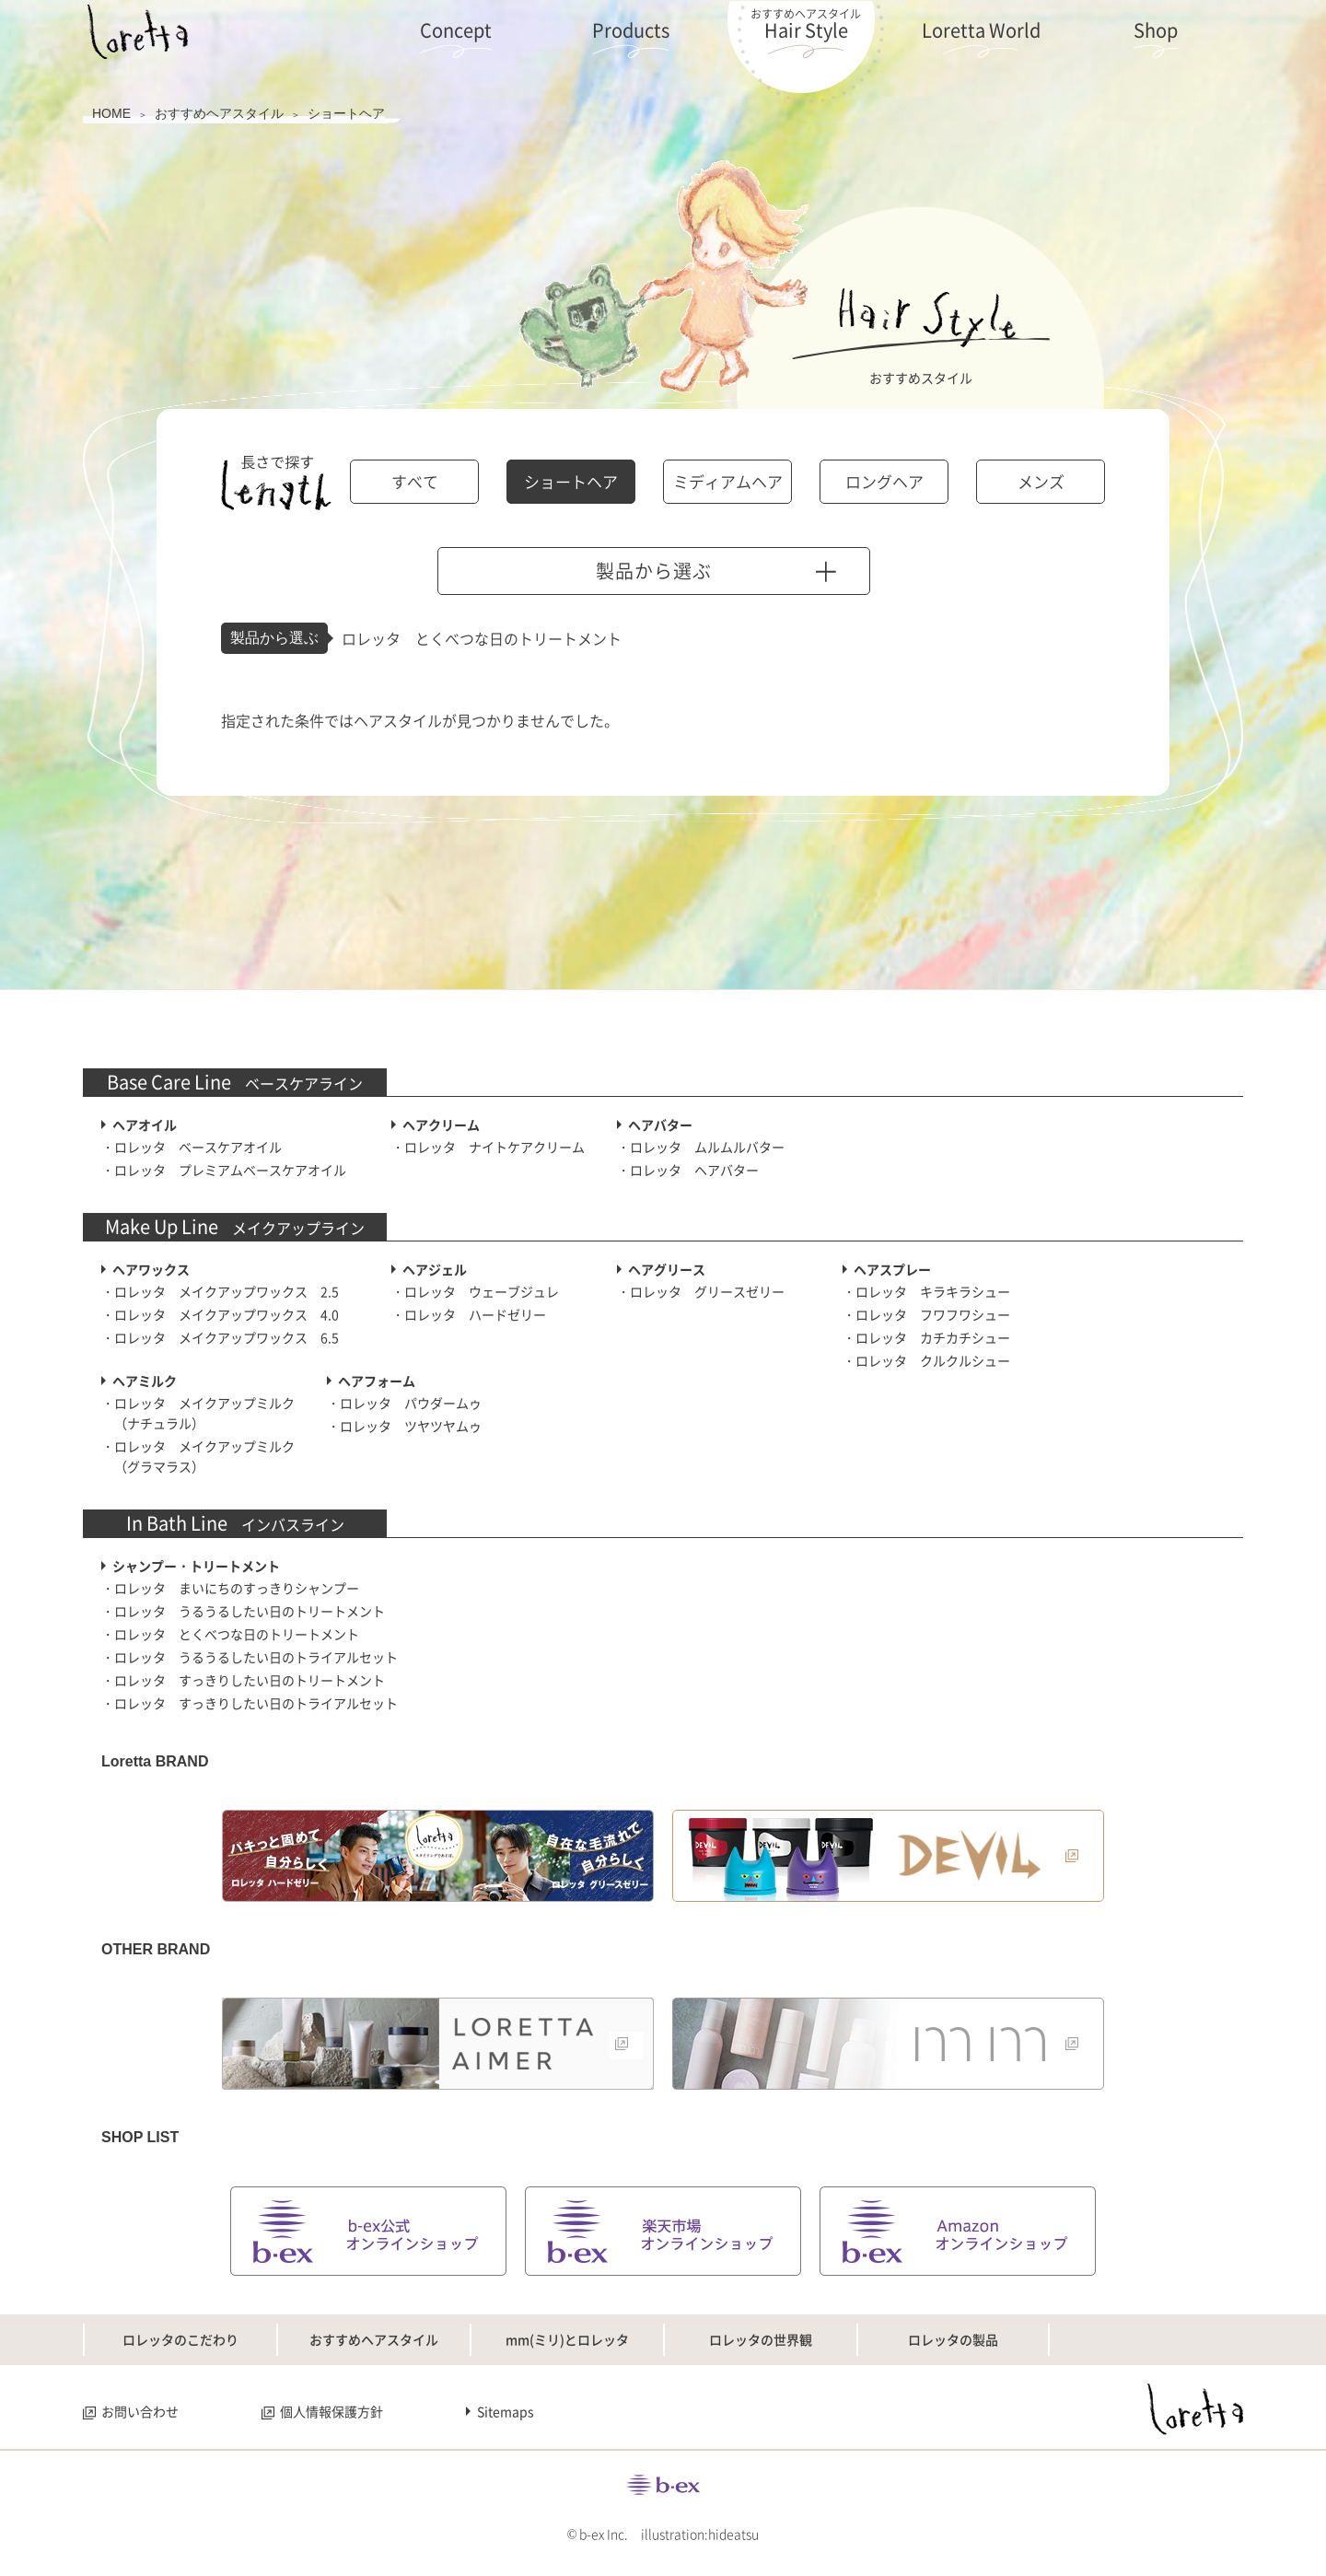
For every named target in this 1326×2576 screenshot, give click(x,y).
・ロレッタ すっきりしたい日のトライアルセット (249, 1703)
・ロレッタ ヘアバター (688, 1169)
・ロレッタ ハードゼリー (468, 1314)
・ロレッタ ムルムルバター (701, 1146)
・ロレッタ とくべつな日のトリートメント (230, 1634)
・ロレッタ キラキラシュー (926, 1291)
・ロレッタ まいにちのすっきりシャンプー (230, 1588)
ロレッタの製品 (953, 2339)
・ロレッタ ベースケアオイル (191, 1146)
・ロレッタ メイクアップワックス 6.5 (220, 1337)
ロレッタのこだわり (180, 2339)
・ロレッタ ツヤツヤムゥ (404, 1425)
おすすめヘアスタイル (373, 2339)
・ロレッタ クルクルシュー (926, 1360)
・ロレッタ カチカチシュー (926, 1337)
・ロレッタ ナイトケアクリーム (488, 1146)
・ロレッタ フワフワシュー (926, 1314)
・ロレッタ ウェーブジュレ (475, 1291)
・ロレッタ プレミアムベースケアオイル (223, 1169)
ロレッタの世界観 (760, 2339)
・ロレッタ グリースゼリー (701, 1291)
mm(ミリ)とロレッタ (567, 2339)
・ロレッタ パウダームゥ (404, 1402)
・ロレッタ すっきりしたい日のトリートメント (243, 1680)
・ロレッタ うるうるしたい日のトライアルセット (249, 1657)
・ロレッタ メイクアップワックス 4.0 (220, 1314)
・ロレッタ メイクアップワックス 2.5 (220, 1291)
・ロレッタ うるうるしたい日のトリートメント (243, 1611)
